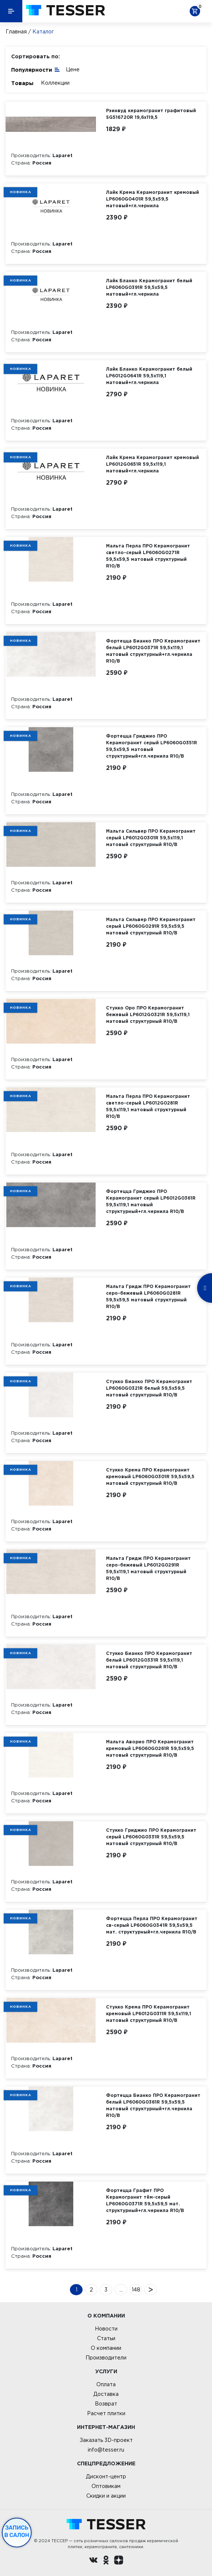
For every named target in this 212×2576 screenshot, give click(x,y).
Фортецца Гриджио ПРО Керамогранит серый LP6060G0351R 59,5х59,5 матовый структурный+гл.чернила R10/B (151, 746)
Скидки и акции (106, 2496)
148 (136, 2290)
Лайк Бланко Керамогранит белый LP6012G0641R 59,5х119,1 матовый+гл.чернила (149, 376)
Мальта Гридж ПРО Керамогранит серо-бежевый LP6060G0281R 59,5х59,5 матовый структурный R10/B (148, 1296)
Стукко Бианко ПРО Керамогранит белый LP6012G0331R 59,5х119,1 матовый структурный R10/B (149, 1660)
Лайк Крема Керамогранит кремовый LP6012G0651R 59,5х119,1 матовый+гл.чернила (152, 464)
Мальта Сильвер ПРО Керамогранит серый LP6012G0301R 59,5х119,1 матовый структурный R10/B (151, 838)
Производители (106, 2358)
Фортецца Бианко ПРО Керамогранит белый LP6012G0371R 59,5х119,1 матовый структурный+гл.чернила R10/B (153, 650)
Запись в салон (16, 2531)
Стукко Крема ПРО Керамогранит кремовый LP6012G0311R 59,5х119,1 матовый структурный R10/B (148, 2013)
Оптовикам (106, 2486)
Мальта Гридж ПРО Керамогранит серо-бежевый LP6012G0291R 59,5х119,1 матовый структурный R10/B (148, 1568)
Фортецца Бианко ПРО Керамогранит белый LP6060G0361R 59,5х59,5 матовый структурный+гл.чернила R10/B (153, 2105)
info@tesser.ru (106, 2450)
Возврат (106, 2404)
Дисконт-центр (106, 2476)
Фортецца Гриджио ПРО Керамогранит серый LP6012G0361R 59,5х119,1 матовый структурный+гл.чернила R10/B (151, 1201)
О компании (106, 2348)
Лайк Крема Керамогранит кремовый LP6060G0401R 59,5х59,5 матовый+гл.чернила (152, 199)
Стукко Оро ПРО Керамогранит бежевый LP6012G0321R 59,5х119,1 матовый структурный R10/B (148, 1014)
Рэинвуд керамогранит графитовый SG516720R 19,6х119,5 (151, 114)
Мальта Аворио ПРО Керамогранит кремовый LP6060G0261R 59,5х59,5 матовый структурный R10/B (150, 1748)
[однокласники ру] (106, 2561)
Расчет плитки (106, 2413)
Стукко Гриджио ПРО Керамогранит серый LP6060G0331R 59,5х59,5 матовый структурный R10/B (151, 1837)
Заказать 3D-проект (106, 2440)
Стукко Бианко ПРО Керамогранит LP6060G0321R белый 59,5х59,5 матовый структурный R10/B (149, 1388)
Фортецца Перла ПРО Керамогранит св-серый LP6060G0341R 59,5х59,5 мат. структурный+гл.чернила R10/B (151, 1925)
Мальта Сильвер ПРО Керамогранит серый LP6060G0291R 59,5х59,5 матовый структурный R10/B (151, 926)
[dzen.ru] (118, 2561)
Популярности (35, 69)
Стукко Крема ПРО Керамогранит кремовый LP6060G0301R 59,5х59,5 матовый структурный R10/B (150, 1476)
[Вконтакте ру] (93, 2561)
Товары (22, 83)
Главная (16, 32)
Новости (106, 2329)
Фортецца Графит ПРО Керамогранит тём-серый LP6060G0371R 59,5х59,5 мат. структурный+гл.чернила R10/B (145, 2200)
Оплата (106, 2384)
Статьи (106, 2338)
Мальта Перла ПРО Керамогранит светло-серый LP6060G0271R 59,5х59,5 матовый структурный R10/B (148, 555)
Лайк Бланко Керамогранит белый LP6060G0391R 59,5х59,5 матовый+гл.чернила (149, 287)
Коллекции (55, 83)
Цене (73, 69)
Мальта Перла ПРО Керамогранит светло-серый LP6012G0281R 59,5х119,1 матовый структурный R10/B (148, 1106)
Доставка (106, 2394)
